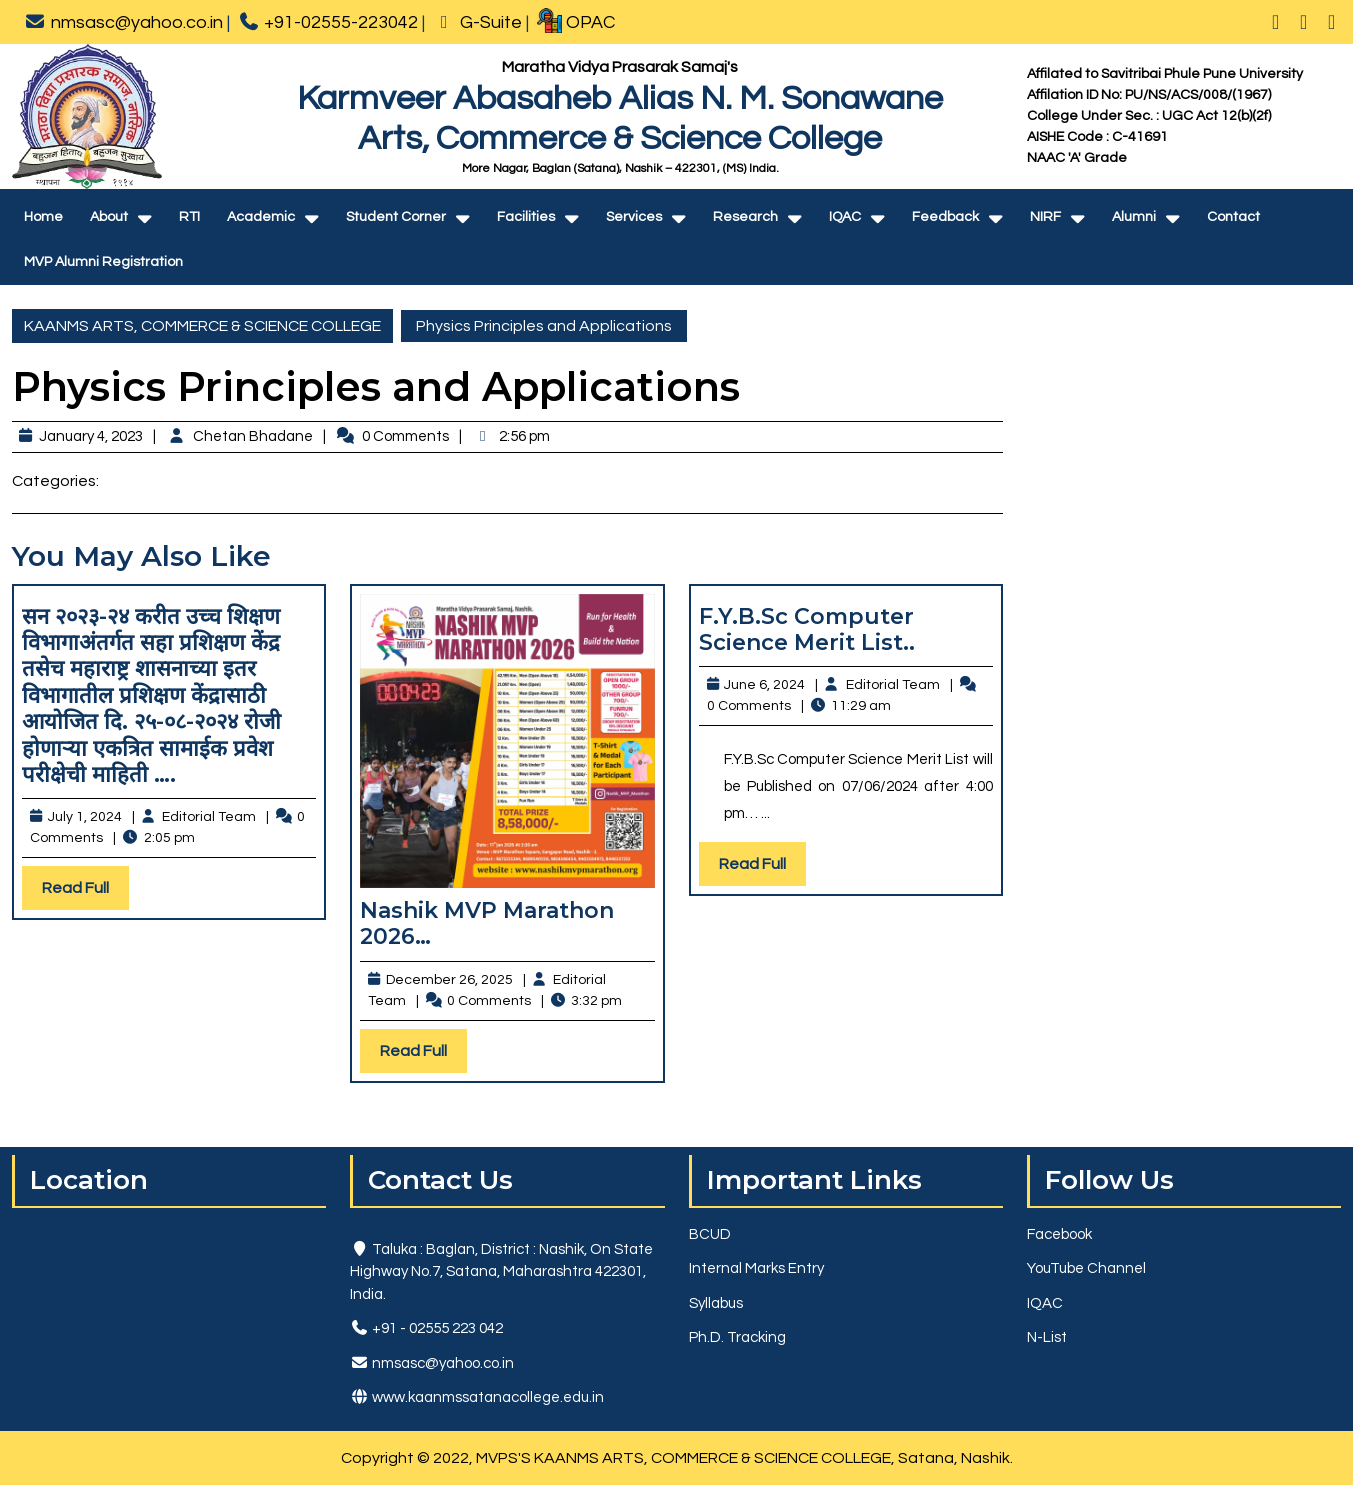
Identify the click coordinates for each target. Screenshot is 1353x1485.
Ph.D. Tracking (737, 1337)
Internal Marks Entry (756, 1268)
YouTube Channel (1086, 1268)
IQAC (845, 217)
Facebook (1059, 1234)
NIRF (1045, 217)
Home (43, 217)
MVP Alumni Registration (103, 262)
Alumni (1134, 217)
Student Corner (396, 217)
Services (634, 217)
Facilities (526, 217)
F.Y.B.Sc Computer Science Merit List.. (807, 629)
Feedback (945, 217)
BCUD (710, 1234)
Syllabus (716, 1303)
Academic (261, 217)
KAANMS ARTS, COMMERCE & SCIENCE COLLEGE (202, 326)
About (109, 217)
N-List (1047, 1337)
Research (745, 217)
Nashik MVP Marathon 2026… (487, 923)
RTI (189, 217)
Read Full (85, 892)
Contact (1233, 217)
